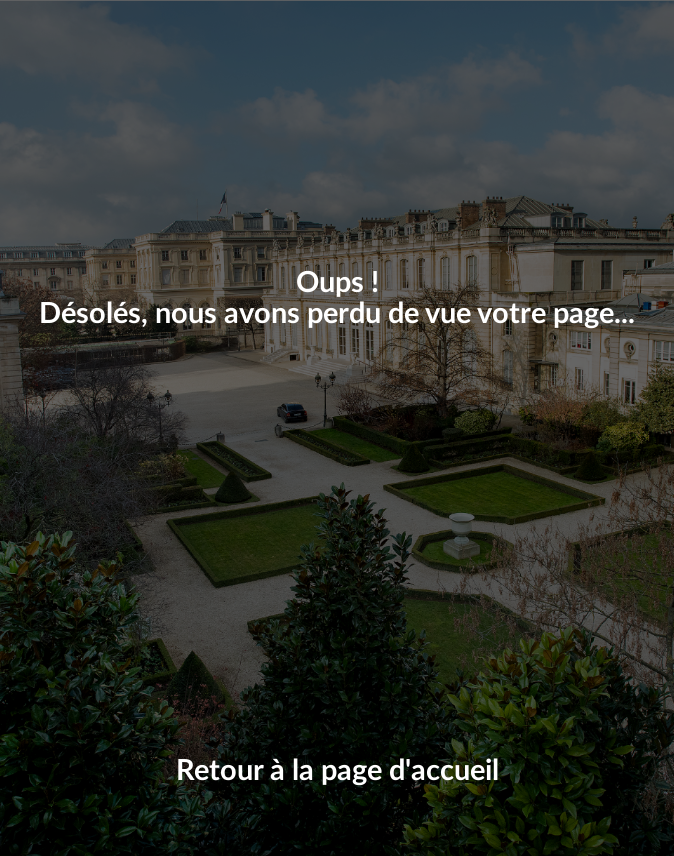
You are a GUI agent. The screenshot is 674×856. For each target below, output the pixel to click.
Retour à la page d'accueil (337, 771)
